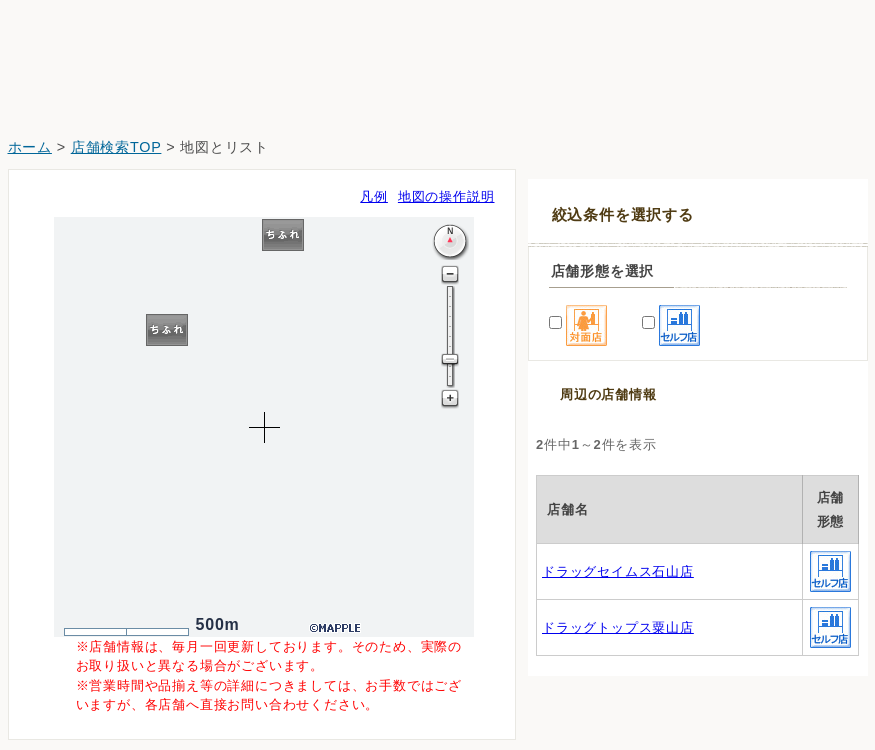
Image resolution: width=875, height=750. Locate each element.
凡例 (374, 196)
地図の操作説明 (446, 196)
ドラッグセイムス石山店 (618, 571)
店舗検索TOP (116, 147)
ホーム (30, 147)
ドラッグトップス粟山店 (618, 627)
